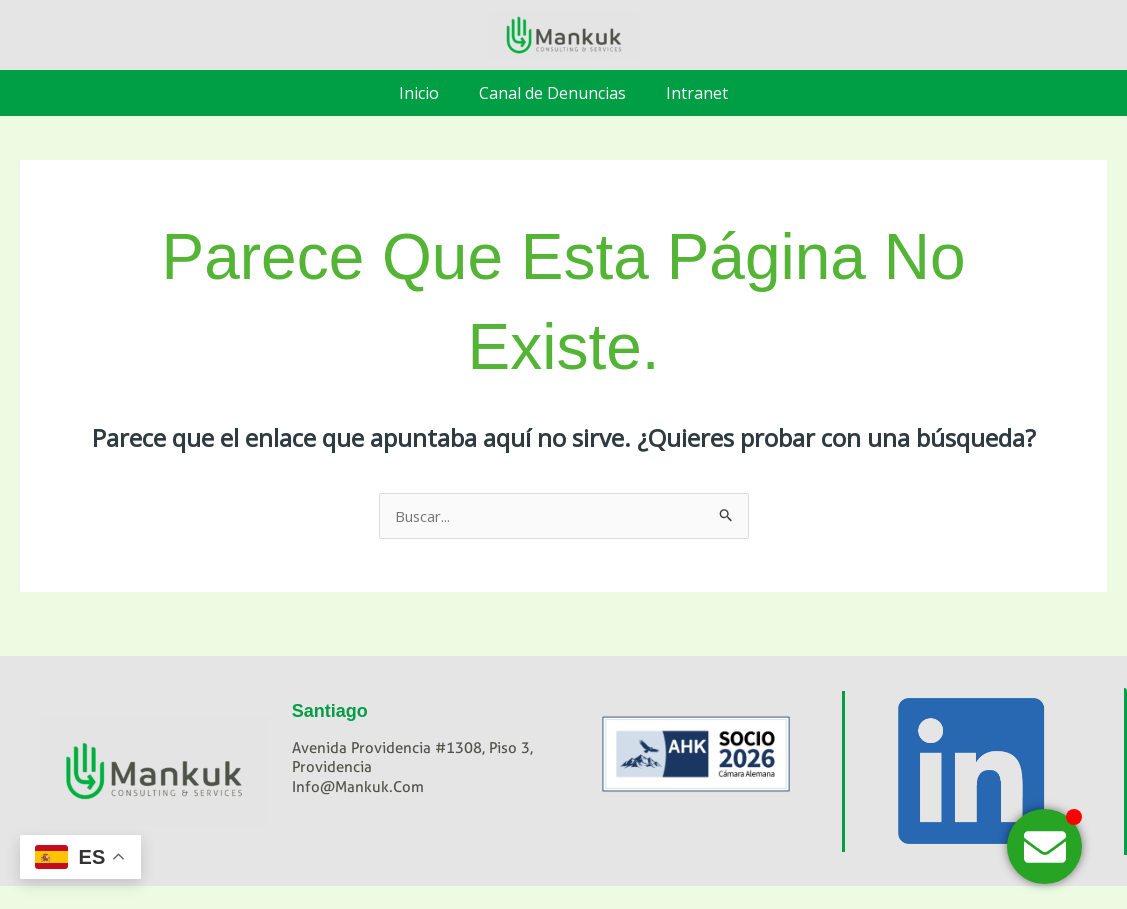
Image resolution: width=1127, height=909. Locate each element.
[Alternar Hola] (1044, 846)
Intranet (697, 93)
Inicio (419, 93)
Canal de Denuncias (552, 93)
